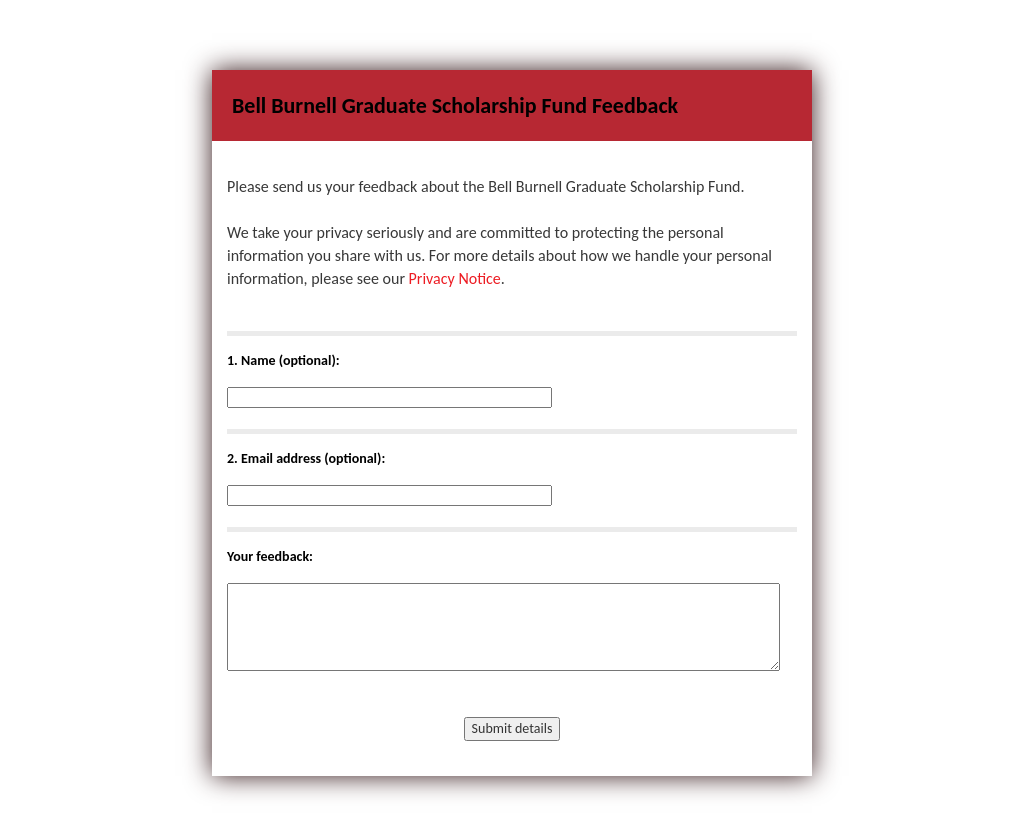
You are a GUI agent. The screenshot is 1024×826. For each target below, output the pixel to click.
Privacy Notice (455, 278)
